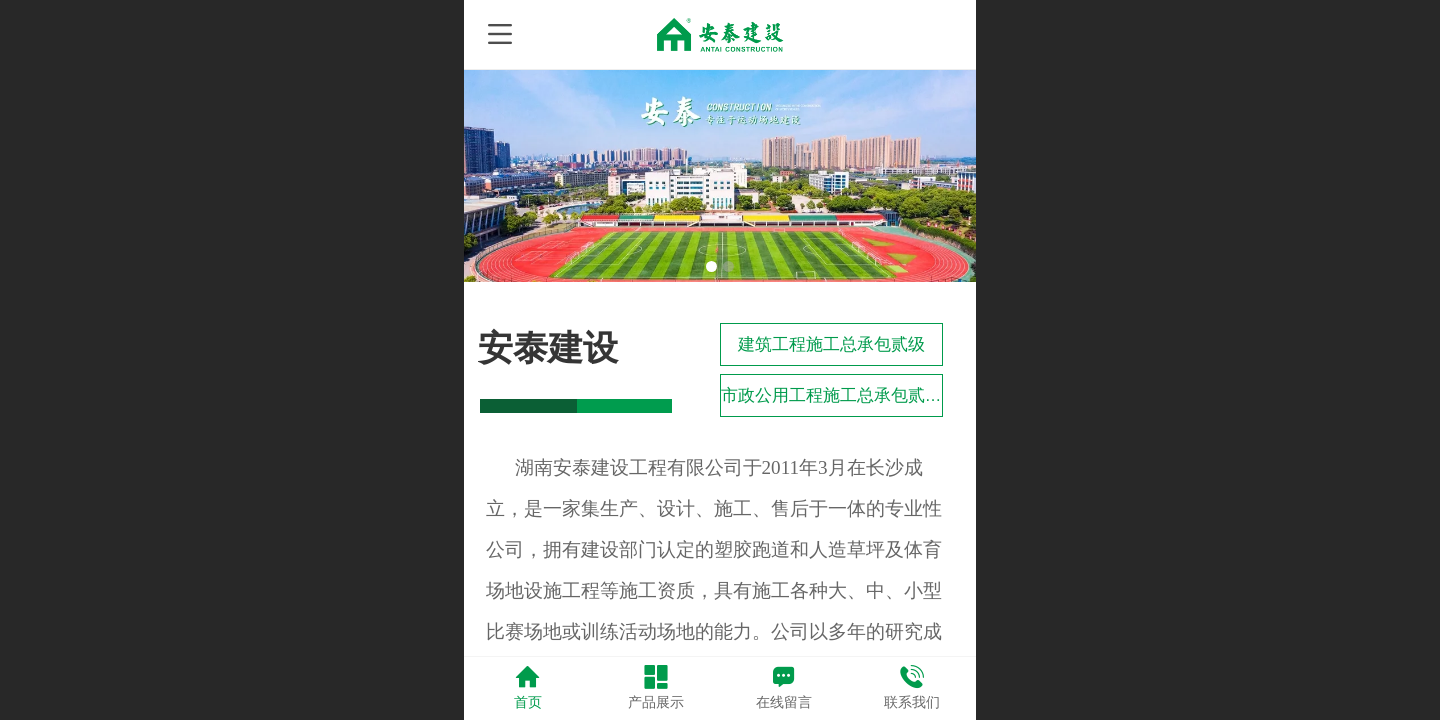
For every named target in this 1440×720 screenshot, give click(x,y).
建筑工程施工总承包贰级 (831, 344)
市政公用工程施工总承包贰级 (831, 395)
